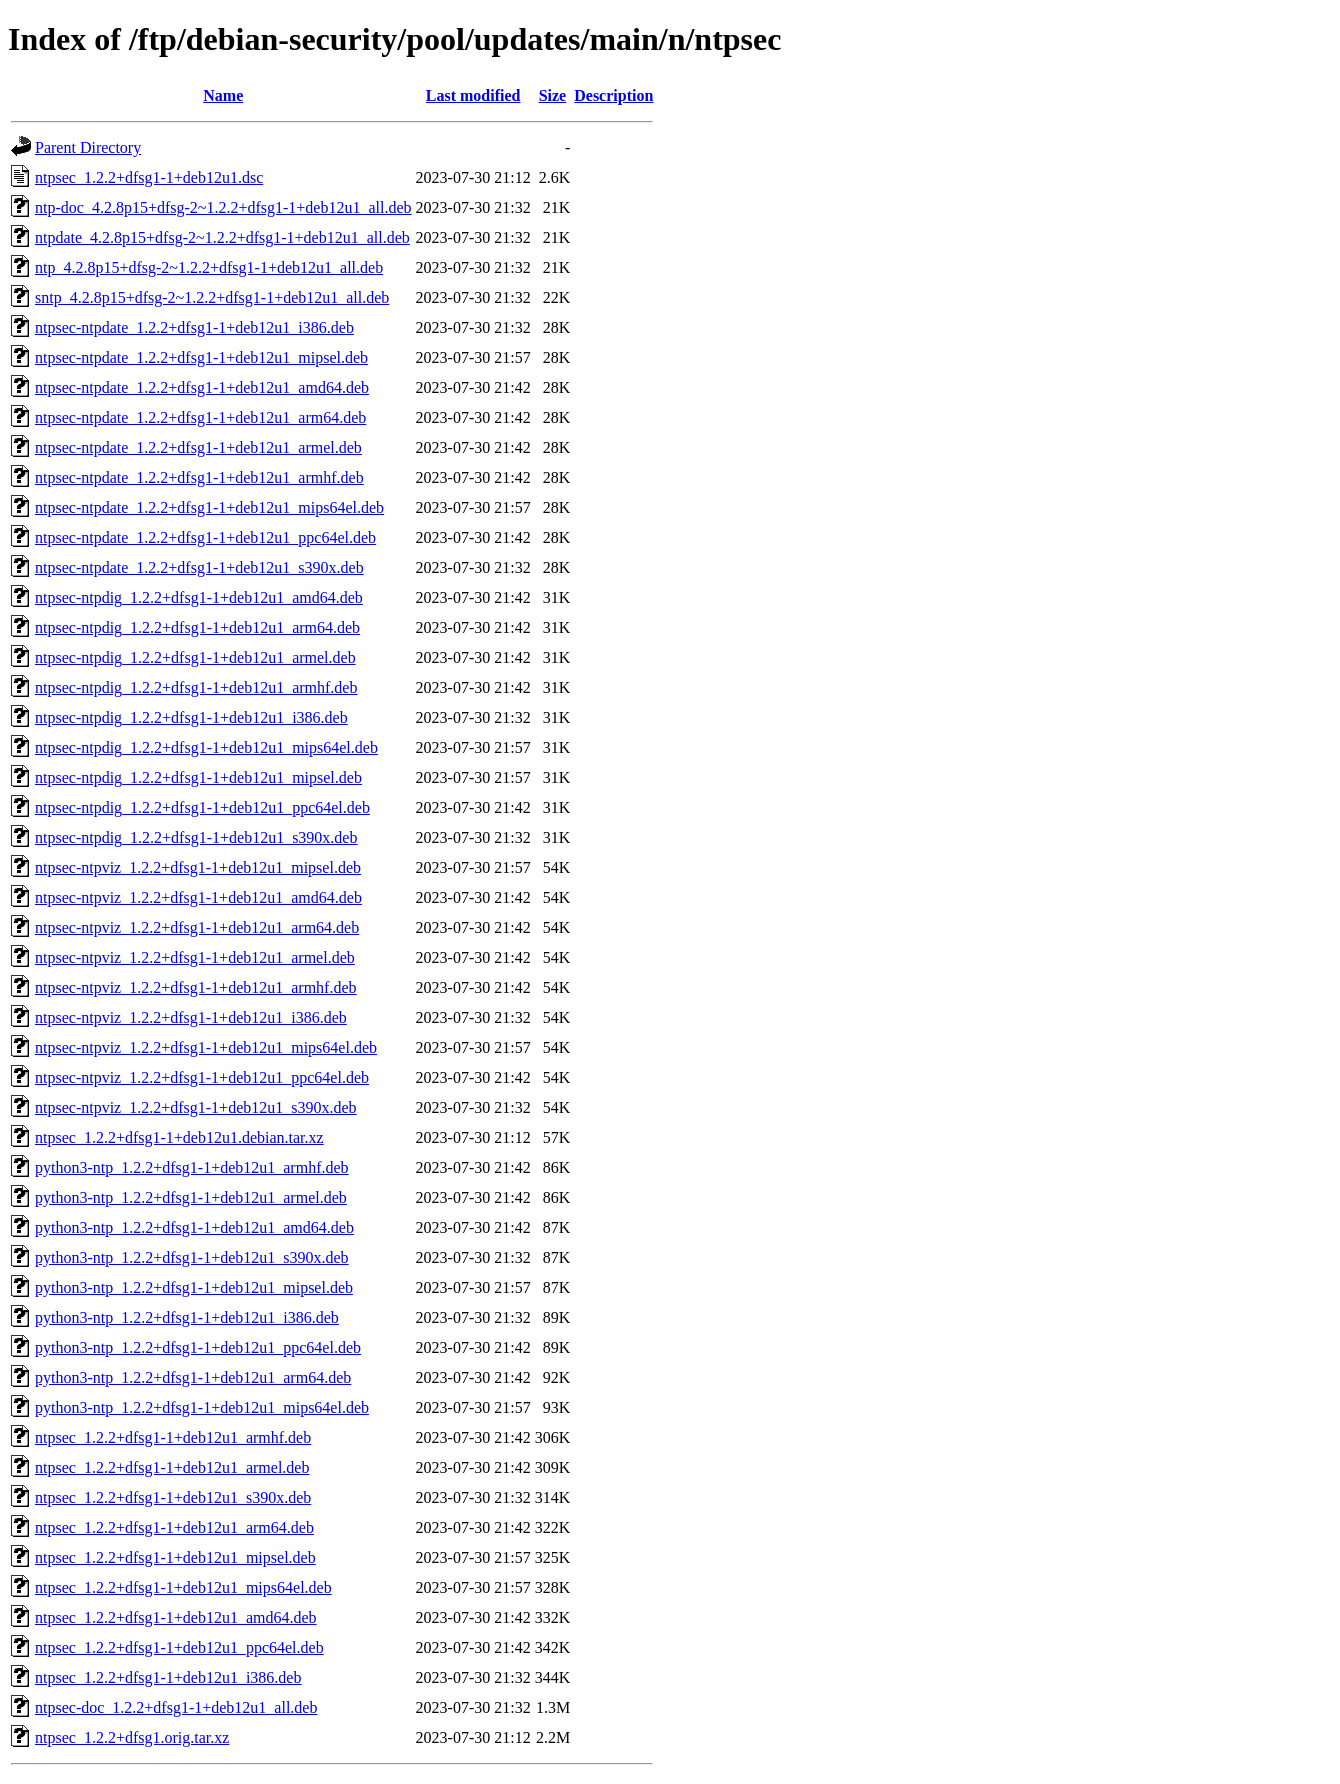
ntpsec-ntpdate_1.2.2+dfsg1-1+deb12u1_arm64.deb (200, 417)
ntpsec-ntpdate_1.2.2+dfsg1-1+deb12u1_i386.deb (194, 327)
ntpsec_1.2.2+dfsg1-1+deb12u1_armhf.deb (173, 1437)
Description (613, 95)
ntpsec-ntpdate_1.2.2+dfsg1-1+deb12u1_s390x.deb (199, 567)
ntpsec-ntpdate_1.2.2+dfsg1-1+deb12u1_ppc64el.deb (205, 537)
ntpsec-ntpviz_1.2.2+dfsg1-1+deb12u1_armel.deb (195, 957)
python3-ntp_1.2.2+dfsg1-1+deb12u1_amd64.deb (194, 1227)
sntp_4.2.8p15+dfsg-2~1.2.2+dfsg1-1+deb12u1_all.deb (212, 297)
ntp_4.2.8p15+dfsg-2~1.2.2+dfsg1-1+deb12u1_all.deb (209, 267)
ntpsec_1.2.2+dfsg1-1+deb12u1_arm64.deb (174, 1527)
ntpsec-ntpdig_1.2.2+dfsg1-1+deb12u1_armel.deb (195, 657)
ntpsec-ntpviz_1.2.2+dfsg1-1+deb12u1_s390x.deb (196, 1107)
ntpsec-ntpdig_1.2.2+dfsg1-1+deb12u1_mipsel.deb (198, 777)
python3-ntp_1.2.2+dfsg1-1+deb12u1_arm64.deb (193, 1377)
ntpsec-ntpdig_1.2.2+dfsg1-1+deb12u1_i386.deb (191, 717)
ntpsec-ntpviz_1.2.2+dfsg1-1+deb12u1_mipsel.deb (198, 867)
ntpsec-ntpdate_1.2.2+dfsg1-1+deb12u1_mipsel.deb (201, 357)
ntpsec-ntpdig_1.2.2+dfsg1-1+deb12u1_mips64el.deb (206, 747)
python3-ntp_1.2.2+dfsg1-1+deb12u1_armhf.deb (192, 1167)
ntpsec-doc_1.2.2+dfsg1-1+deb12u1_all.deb (176, 1707)
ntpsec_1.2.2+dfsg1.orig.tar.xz (132, 1737)
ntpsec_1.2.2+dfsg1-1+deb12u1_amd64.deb (176, 1617)
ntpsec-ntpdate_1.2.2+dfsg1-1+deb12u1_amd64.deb (202, 387)
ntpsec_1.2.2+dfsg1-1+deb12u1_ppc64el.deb (179, 1647)
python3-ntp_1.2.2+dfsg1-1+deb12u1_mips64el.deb (202, 1407)
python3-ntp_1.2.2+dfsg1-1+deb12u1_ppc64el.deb (198, 1347)
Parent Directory (88, 147)
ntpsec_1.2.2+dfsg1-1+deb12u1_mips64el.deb (183, 1587)
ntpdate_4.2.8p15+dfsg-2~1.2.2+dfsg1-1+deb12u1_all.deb (222, 237)
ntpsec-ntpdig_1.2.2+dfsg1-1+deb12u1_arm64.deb (197, 627)
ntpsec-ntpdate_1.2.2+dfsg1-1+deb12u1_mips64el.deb (209, 507)
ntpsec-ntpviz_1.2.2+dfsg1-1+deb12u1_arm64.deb (197, 927)
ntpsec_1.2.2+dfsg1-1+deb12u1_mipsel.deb (175, 1557)
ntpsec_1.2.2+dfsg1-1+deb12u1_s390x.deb (173, 1497)
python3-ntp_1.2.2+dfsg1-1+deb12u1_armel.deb (191, 1197)
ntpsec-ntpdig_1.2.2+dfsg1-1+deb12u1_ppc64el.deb (202, 807)
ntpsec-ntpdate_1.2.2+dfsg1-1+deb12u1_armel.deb (198, 447)
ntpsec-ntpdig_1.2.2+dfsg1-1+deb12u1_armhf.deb (196, 687)
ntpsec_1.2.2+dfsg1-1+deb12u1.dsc (149, 177)
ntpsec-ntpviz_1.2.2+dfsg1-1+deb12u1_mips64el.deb (206, 1047)
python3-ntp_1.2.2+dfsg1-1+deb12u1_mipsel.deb (194, 1287)
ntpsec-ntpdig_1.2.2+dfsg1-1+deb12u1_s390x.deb (196, 837)
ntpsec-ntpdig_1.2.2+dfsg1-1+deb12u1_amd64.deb (199, 597)
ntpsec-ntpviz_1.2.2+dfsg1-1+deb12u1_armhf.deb (196, 987)
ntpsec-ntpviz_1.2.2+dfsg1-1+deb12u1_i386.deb (191, 1017)
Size (553, 95)
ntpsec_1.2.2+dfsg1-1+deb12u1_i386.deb (168, 1677)
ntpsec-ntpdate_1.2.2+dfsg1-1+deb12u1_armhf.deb (199, 477)
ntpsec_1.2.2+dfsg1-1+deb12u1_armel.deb (172, 1467)
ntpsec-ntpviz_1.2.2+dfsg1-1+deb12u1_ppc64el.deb (202, 1077)
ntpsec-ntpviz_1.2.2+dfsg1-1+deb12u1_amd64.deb (198, 897)
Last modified (473, 95)
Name (223, 95)
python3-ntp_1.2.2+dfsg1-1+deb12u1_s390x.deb (192, 1257)
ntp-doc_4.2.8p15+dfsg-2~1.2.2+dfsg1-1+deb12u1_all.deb (223, 207)
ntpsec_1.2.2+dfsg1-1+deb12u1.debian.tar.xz (179, 1137)
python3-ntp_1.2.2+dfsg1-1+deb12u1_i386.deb (187, 1317)
